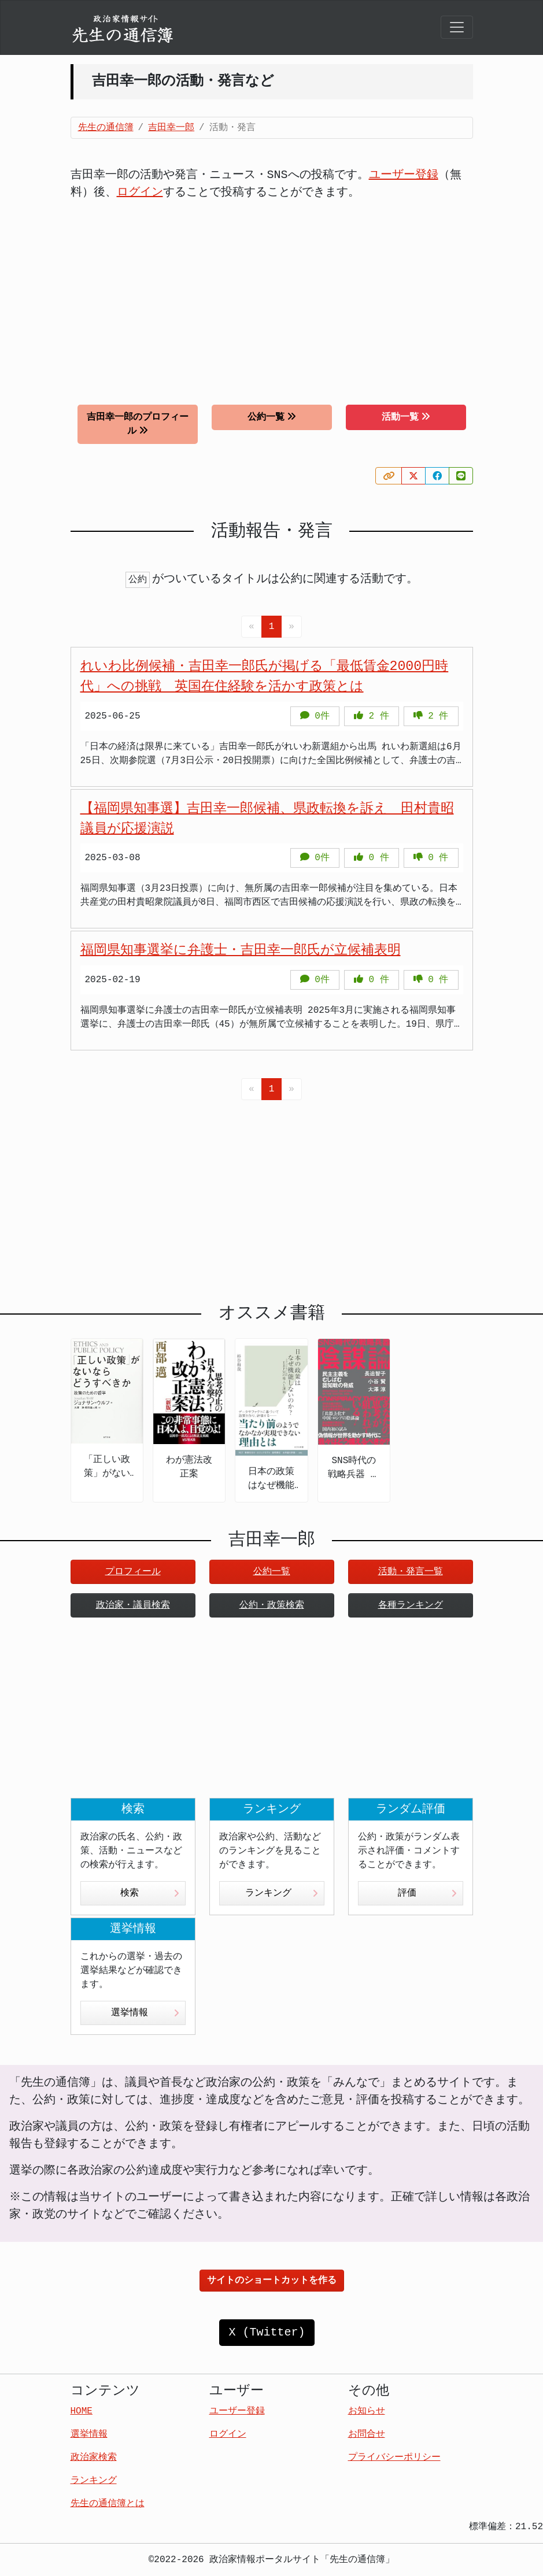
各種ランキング (410, 1605)
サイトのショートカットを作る (272, 2280)
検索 (149, 1893)
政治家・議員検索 (133, 1605)
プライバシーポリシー (394, 2457)
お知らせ (366, 2411)
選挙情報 (145, 2013)
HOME (82, 2411)
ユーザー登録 (403, 175)
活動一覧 (406, 417)
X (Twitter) (266, 2332)
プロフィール (133, 1572)
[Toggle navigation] (457, 27)
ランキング (281, 1893)
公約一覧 (272, 417)
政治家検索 (94, 2457)
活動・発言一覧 (410, 1572)
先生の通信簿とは (108, 2504)
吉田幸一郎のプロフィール (138, 424)
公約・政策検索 (271, 1605)
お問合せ (366, 2434)
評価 (427, 1893)
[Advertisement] (272, 294)
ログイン (140, 192)
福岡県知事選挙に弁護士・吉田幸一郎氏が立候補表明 (240, 950)
